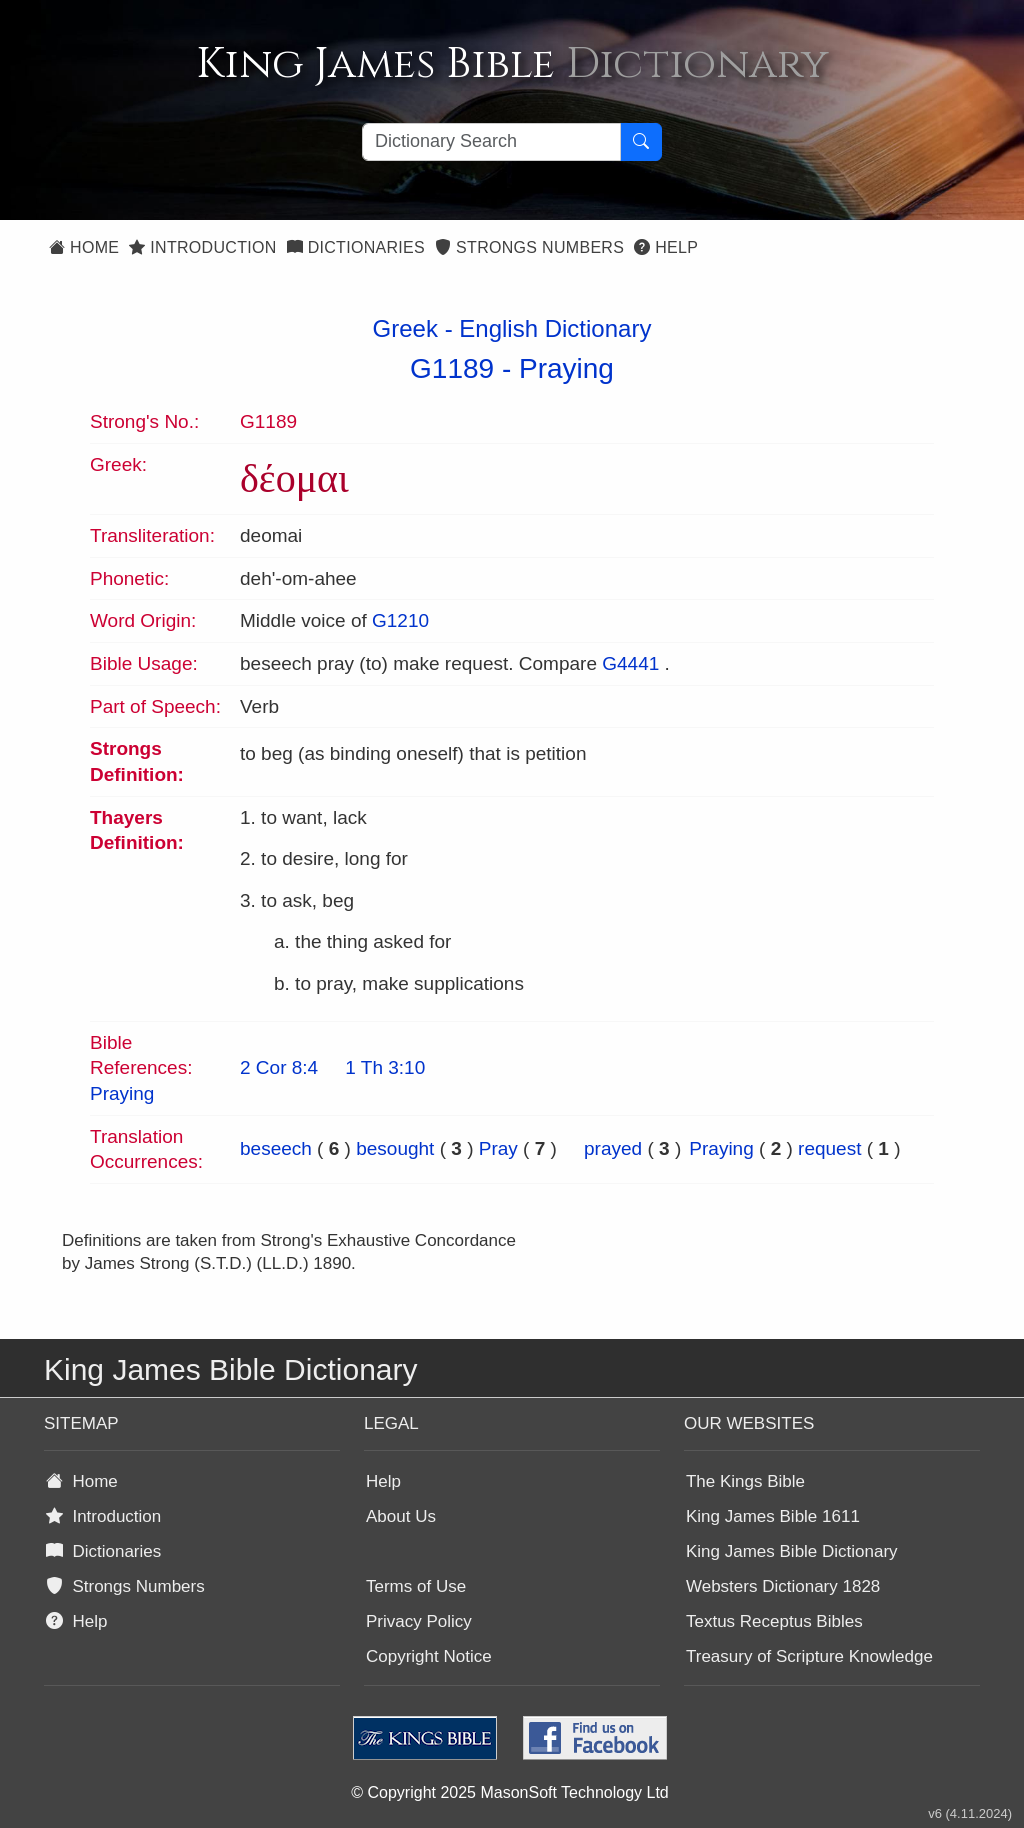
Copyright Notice (429, 1656)
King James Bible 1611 (773, 1516)
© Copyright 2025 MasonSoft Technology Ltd (509, 1792)
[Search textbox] (491, 142)
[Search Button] (641, 142)
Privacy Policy (419, 1621)
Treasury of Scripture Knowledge (809, 1656)
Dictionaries (356, 247)
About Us (401, 1516)
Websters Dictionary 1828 (783, 1586)
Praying (566, 368)
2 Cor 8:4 (279, 1067)
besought (395, 1148)
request (829, 1148)
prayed (613, 1148)
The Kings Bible (745, 1481)
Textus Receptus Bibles (774, 1621)
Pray (498, 1148)
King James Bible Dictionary (792, 1551)
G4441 (630, 663)
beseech (276, 1148)
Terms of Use (416, 1586)
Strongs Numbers (529, 247)
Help (666, 247)
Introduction (202, 247)
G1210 (400, 620)
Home (84, 247)
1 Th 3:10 (385, 1067)
